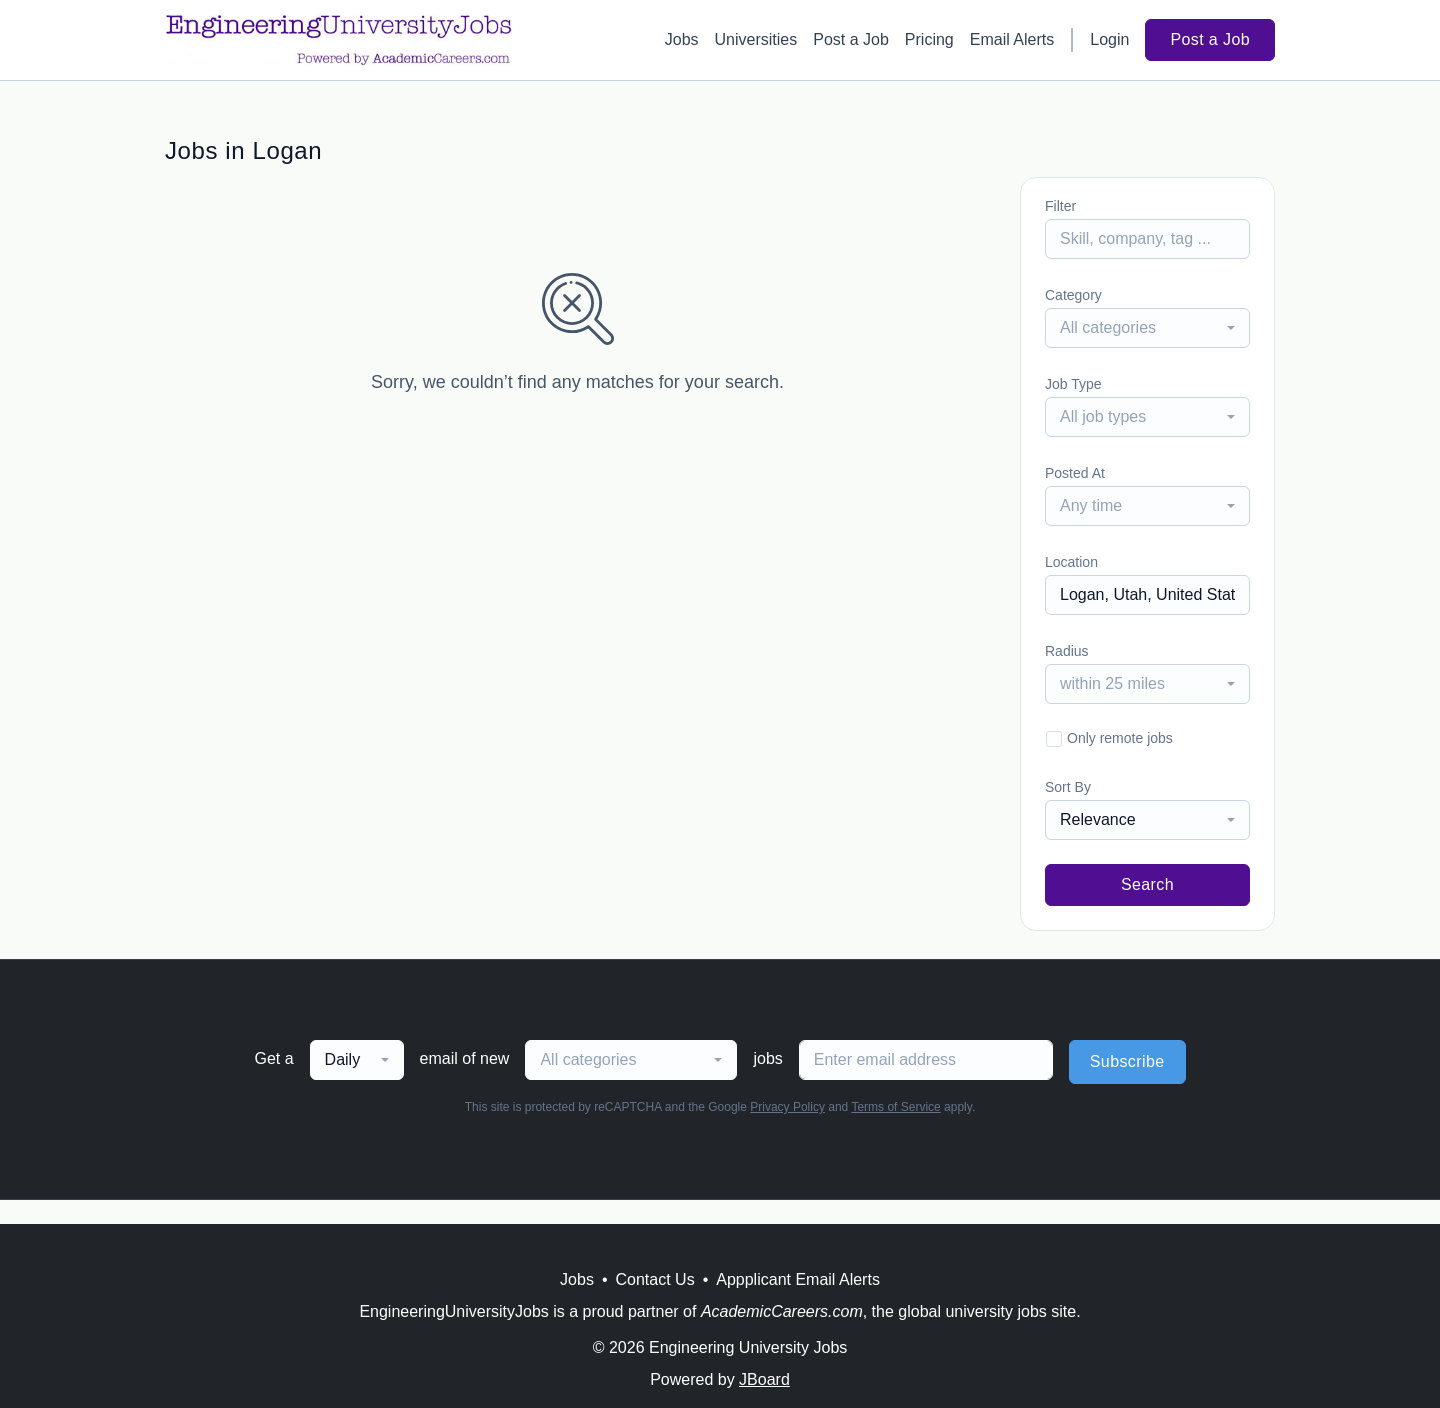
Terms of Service (895, 1107)
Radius (1067, 651)
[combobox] (1147, 328)
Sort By (1068, 787)
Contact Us (655, 1279)
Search (1147, 884)
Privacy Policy (787, 1107)
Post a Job (851, 39)
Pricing (929, 39)
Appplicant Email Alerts (798, 1279)
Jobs (682, 39)
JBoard (764, 1379)
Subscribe (1127, 1061)
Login (1109, 39)
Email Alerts (1012, 39)
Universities (756, 39)
